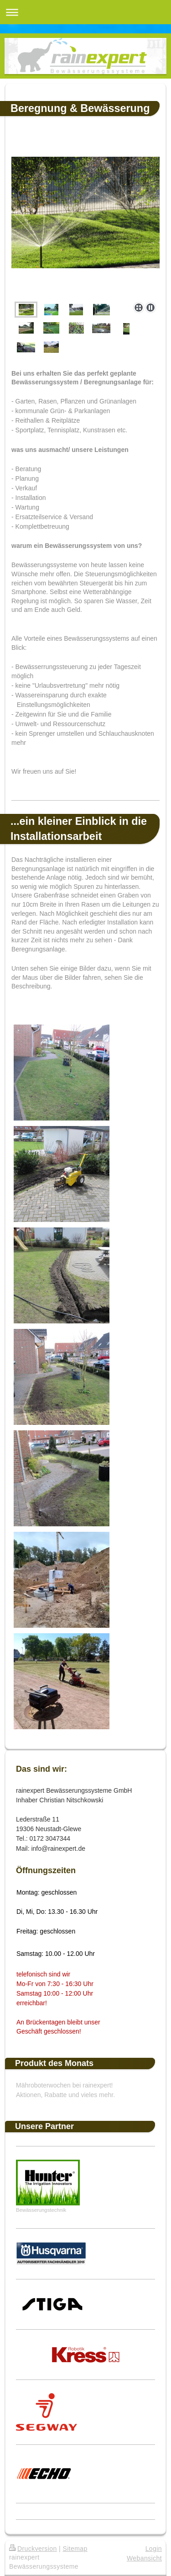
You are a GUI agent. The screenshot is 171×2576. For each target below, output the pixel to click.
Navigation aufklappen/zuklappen (85, 12)
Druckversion (33, 2548)
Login (153, 2548)
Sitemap (74, 2548)
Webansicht (144, 2558)
